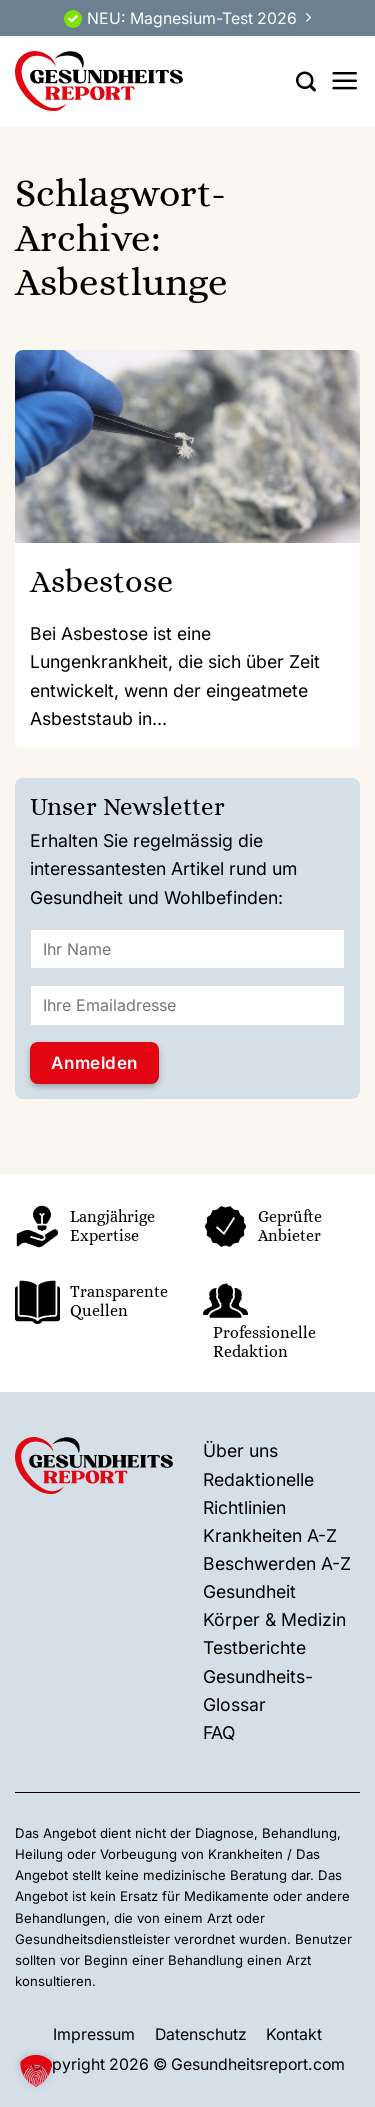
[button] (36, 2071)
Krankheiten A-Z (270, 1535)
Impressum (94, 2034)
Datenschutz (201, 2034)
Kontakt (294, 2034)
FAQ (219, 1732)
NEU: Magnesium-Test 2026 (192, 18)
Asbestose (101, 581)
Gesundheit (249, 1591)
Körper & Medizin (274, 1619)
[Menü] (345, 80)
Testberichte (254, 1647)
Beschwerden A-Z (277, 1563)
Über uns (240, 1450)
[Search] (306, 81)
